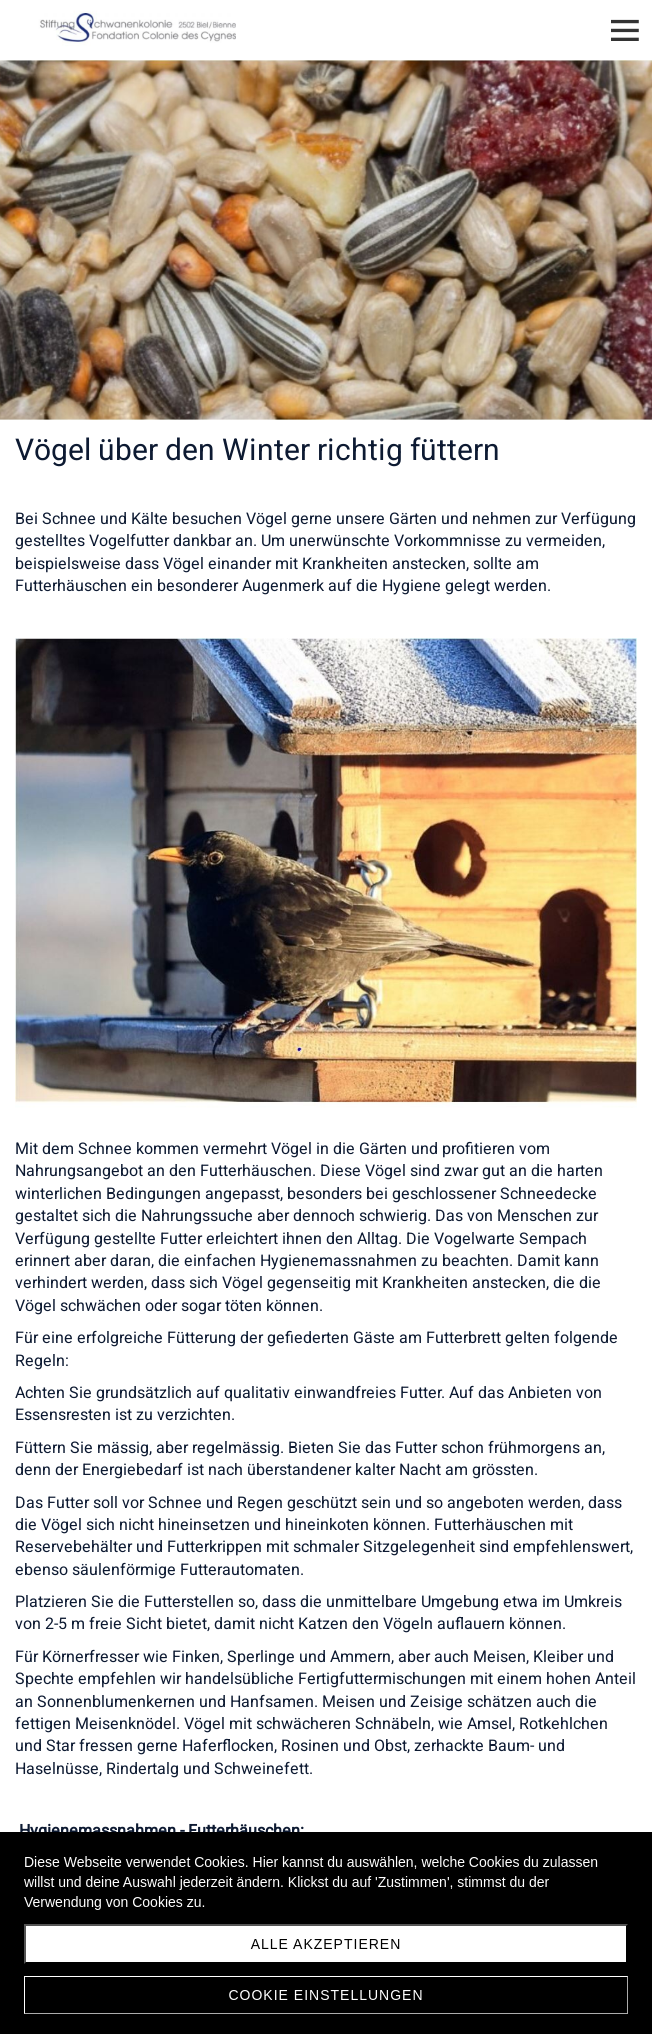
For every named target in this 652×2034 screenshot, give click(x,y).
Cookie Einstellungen (325, 1995)
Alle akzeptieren (326, 1944)
